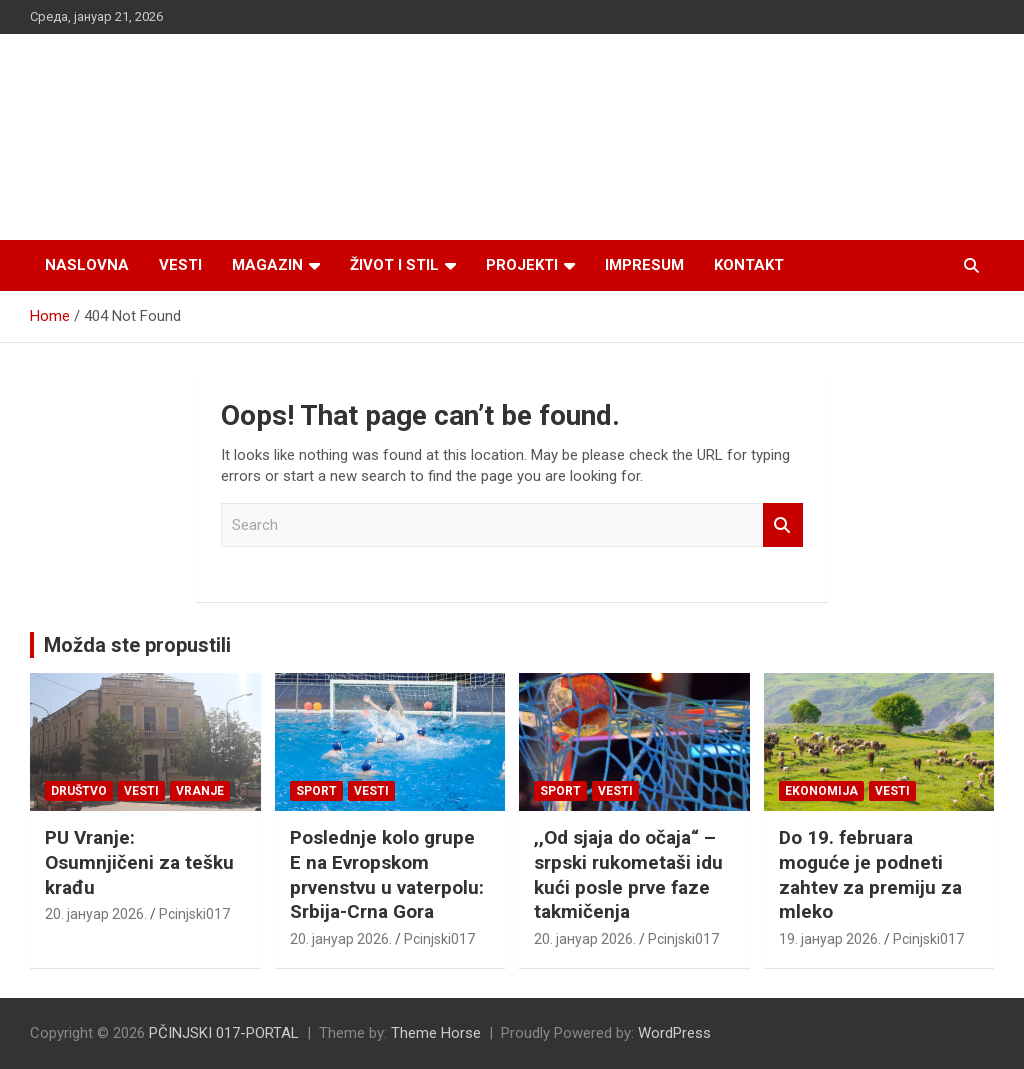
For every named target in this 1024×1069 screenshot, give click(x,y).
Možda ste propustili (137, 645)
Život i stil (394, 265)
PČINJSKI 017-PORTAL (224, 1033)
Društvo (79, 791)
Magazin (267, 265)
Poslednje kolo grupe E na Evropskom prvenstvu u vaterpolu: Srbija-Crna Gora (387, 874)
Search (783, 525)
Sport (316, 791)
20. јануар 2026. (96, 914)
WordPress (674, 1033)
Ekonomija (821, 791)
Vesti (180, 265)
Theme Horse (436, 1033)
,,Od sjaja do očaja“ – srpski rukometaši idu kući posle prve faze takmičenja (628, 874)
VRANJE (200, 791)
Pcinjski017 (194, 914)
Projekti (522, 265)
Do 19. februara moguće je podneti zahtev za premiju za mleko (870, 874)
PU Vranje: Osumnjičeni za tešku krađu (139, 862)
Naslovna (87, 265)
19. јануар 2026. (830, 939)
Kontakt (749, 265)
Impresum (644, 265)
